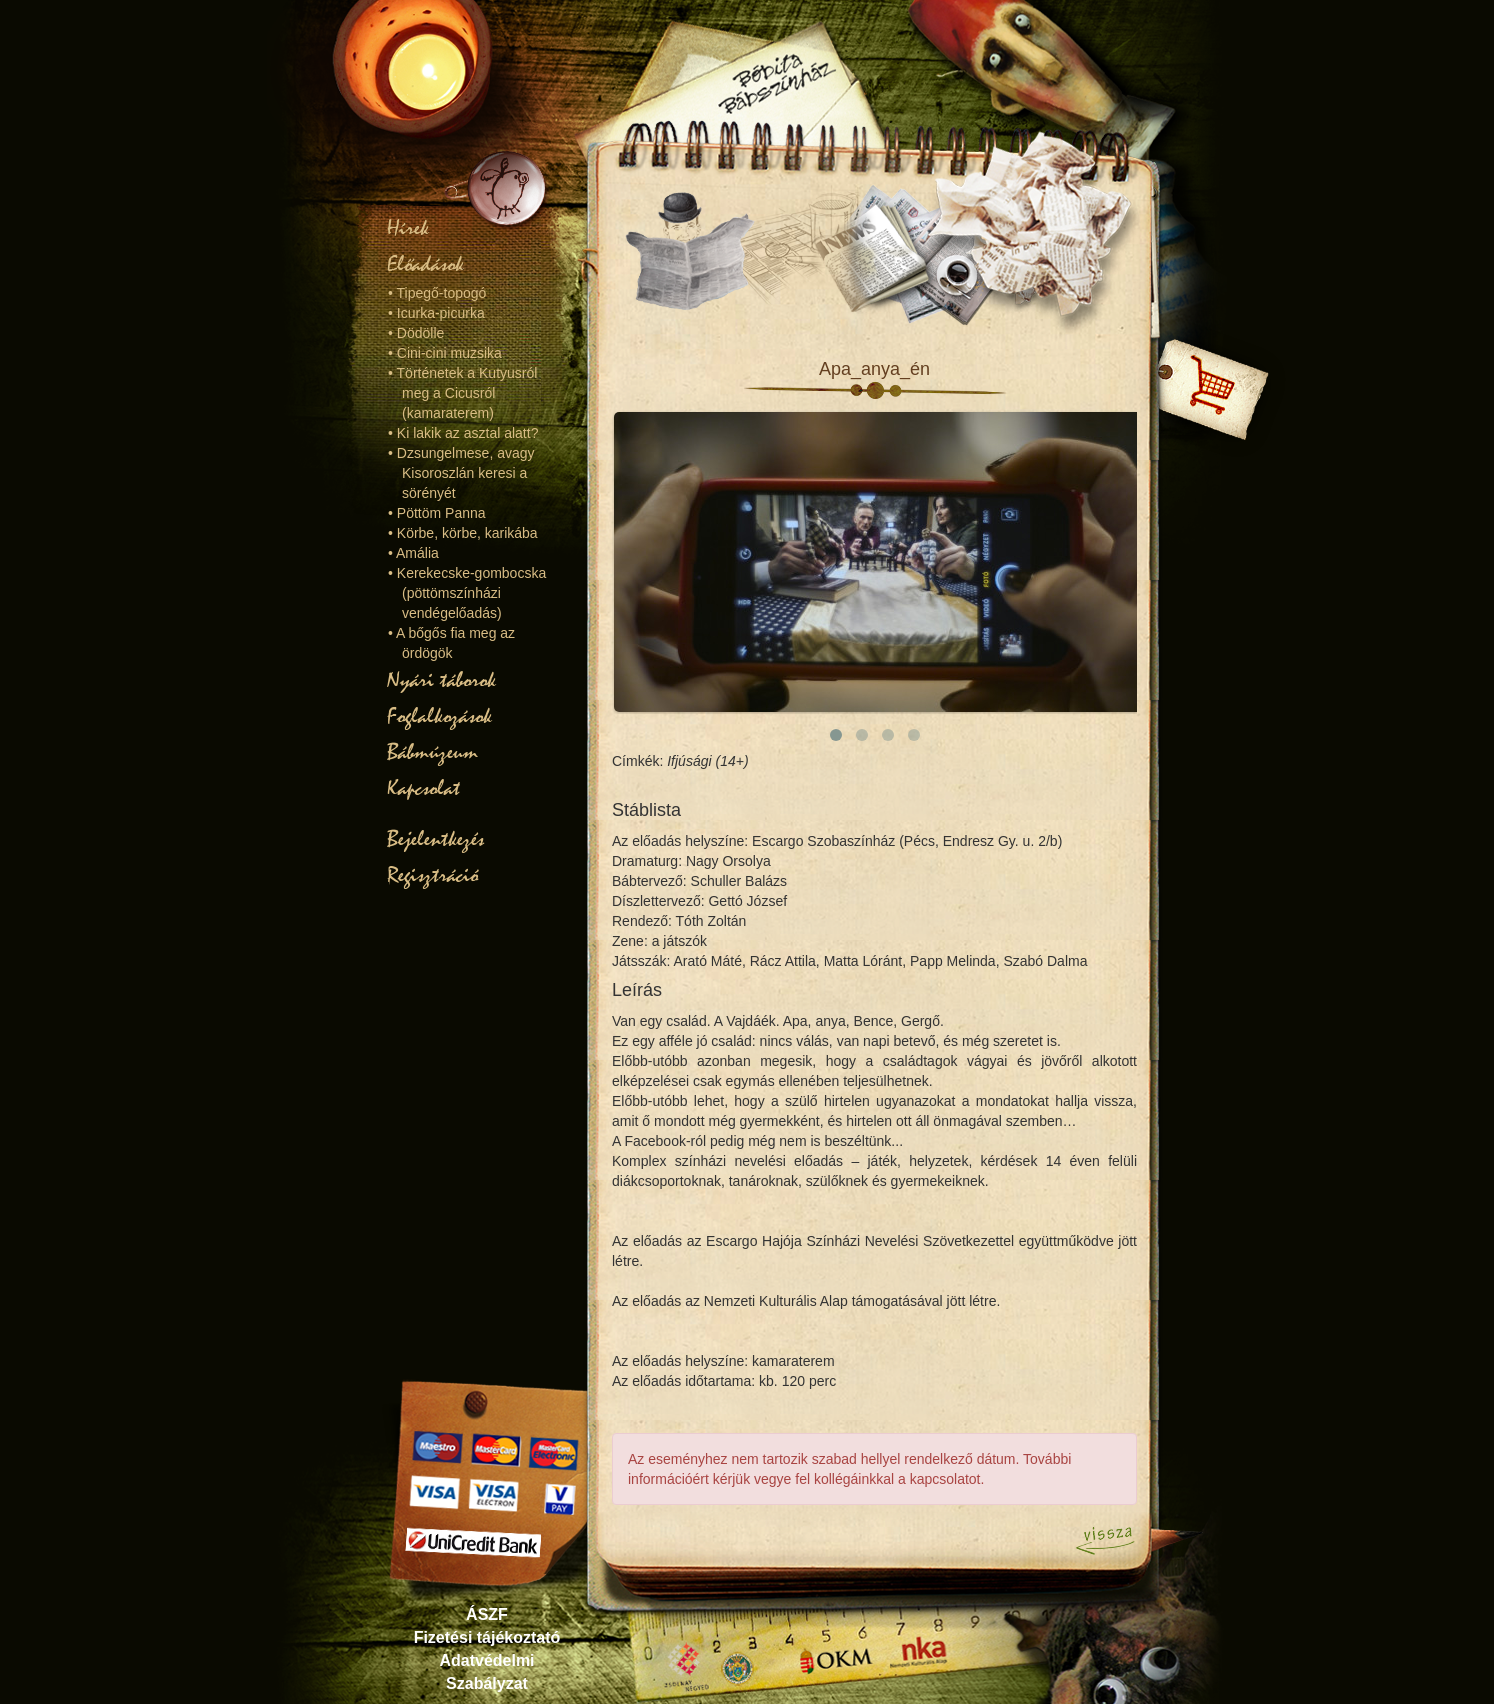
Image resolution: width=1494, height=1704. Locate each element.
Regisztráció (432, 875)
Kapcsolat (423, 788)
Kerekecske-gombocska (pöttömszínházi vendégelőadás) (471, 593)
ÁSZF (487, 1614)
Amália (417, 553)
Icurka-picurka (441, 313)
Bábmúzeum (432, 752)
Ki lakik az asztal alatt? (468, 433)
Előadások (425, 264)
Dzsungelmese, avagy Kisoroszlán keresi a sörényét (466, 473)
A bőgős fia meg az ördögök (455, 643)
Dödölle (420, 333)
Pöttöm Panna (441, 513)
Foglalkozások (439, 716)
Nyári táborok (441, 680)
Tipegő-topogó (442, 293)
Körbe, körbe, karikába (467, 533)
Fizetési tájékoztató (487, 1637)
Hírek (408, 228)
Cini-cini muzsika (449, 353)
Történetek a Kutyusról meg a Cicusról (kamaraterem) (467, 393)
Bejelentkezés (435, 839)
